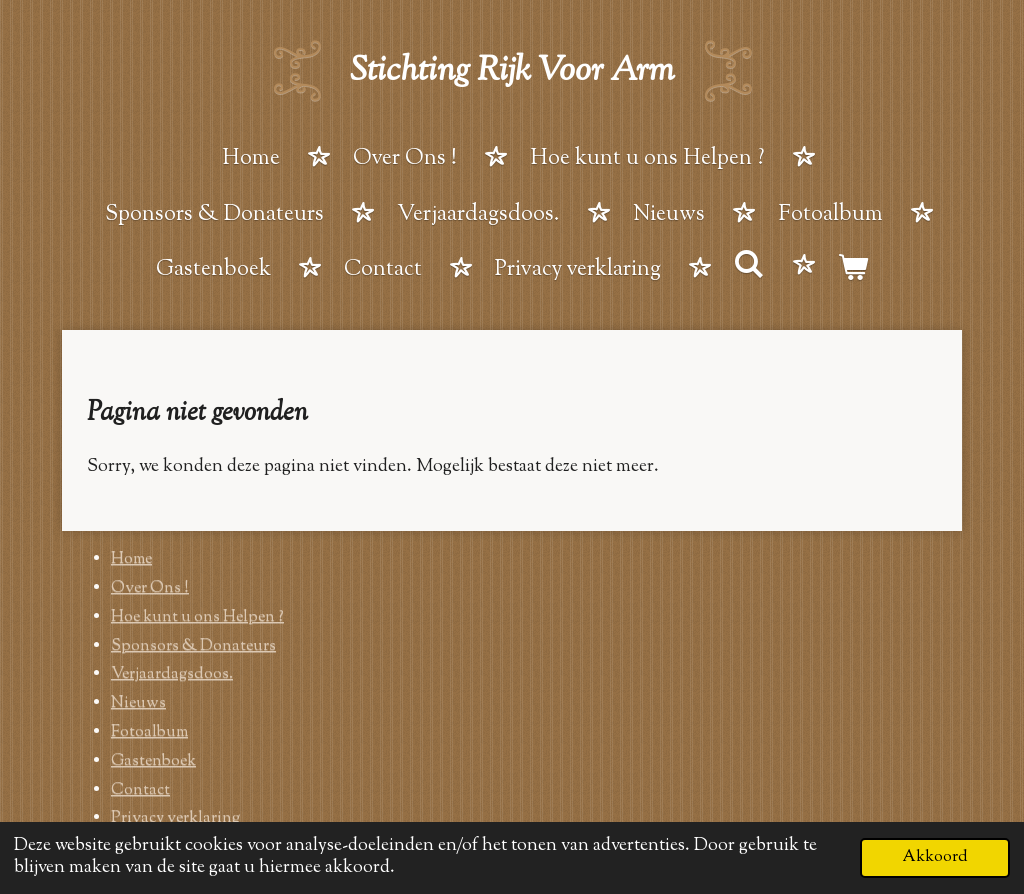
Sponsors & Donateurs (193, 646)
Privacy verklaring (175, 818)
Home (131, 559)
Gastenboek (153, 761)
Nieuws (138, 703)
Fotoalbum (149, 732)
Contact (140, 790)
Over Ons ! (150, 588)
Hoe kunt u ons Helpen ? (197, 617)
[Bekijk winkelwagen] (853, 272)
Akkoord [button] (935, 857)
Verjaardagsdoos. (172, 674)
